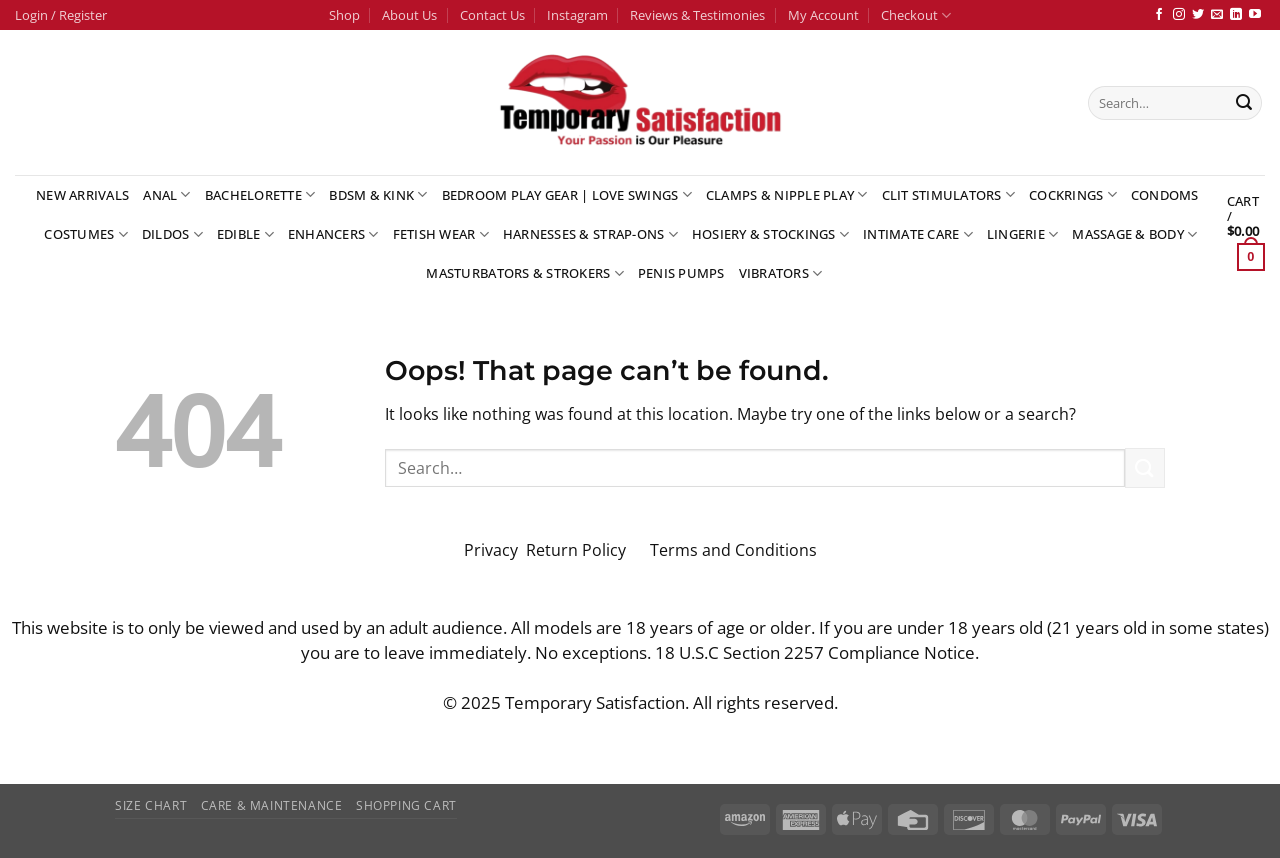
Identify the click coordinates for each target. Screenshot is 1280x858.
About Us (409, 15)
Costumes (86, 234)
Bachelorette (260, 194)
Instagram (577, 15)
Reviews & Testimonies (697, 15)
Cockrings (1073, 194)
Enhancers (333, 234)
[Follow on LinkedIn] (1236, 15)
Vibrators (781, 273)
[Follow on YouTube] (1255, 15)
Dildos (172, 234)
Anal (166, 194)
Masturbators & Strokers (524, 273)
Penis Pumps (681, 273)
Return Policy (578, 550)
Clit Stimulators (949, 194)
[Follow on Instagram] (1179, 15)
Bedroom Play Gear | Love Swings (567, 194)
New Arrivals (82, 195)
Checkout (916, 15)
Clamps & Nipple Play (787, 194)
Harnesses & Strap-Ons (590, 234)
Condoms (1165, 195)
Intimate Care (918, 234)
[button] (61, 15)
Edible (245, 234)
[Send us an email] (1217, 15)
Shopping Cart (406, 805)
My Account (823, 15)
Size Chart (151, 805)
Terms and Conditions (733, 550)
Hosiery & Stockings (770, 234)
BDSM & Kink (378, 194)
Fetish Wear (441, 234)
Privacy (491, 550)
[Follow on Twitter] (1198, 15)
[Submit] (1244, 103)
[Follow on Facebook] (1159, 15)
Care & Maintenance (272, 805)
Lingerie (1023, 234)
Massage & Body (1134, 234)
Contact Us (492, 15)
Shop (344, 15)
